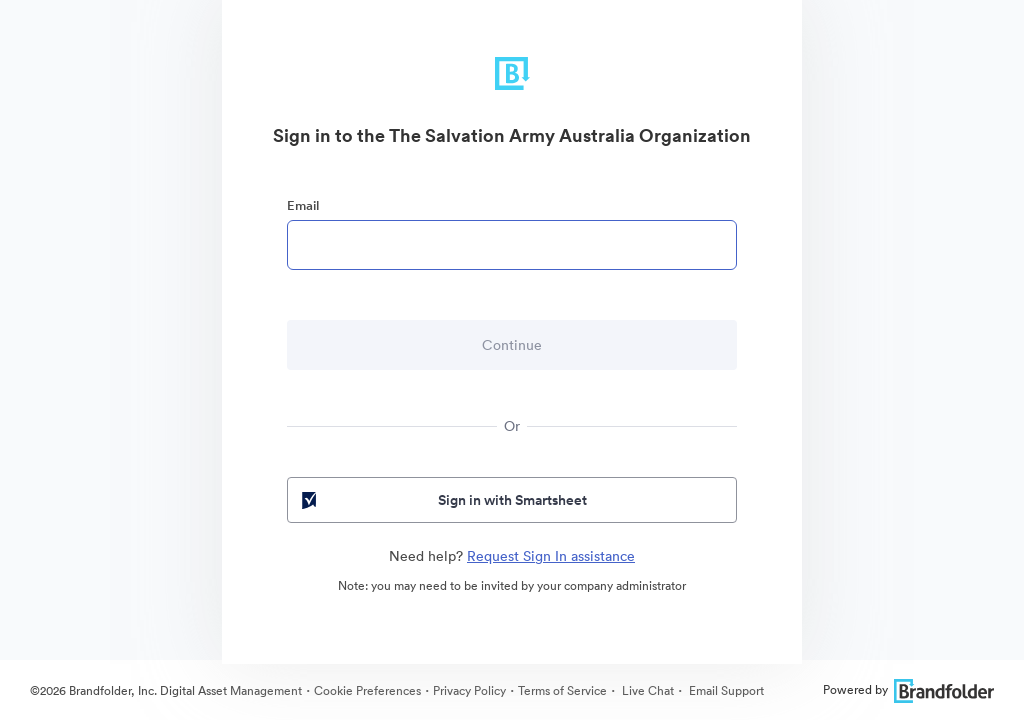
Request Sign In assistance (551, 556)
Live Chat (646, 690)
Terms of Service (562, 690)
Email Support (725, 690)
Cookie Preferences (367, 690)
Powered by (908, 689)
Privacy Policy (469, 690)
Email (303, 205)
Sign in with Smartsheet (442, 500)
